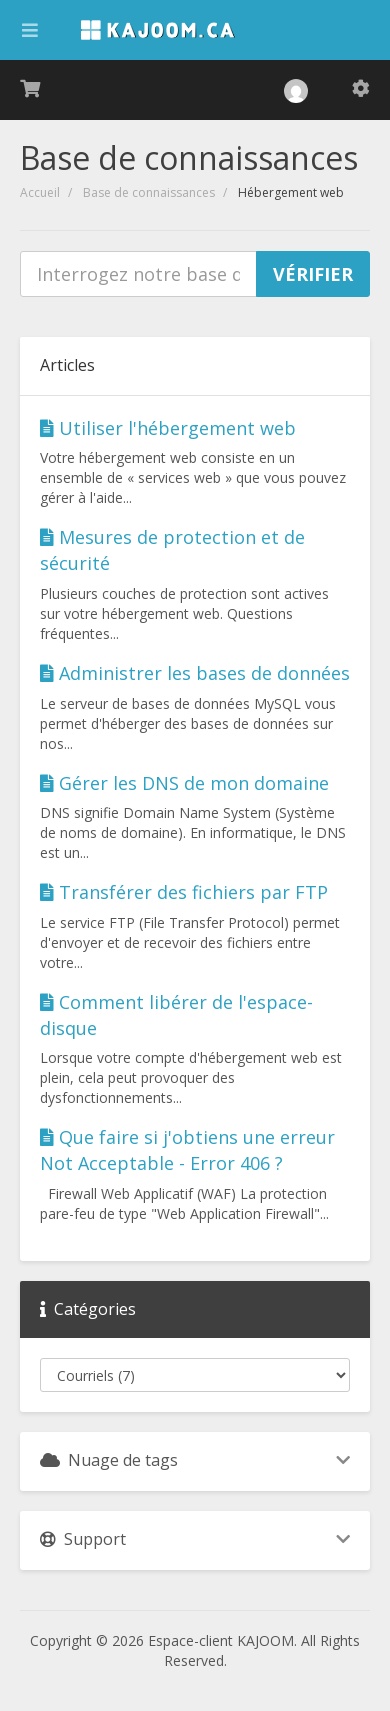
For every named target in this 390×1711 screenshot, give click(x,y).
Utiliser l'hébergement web (168, 428)
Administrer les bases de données (195, 673)
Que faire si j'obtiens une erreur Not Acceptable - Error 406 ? (187, 1150)
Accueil (40, 192)
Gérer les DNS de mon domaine (184, 783)
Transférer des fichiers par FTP (184, 892)
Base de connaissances (149, 192)
